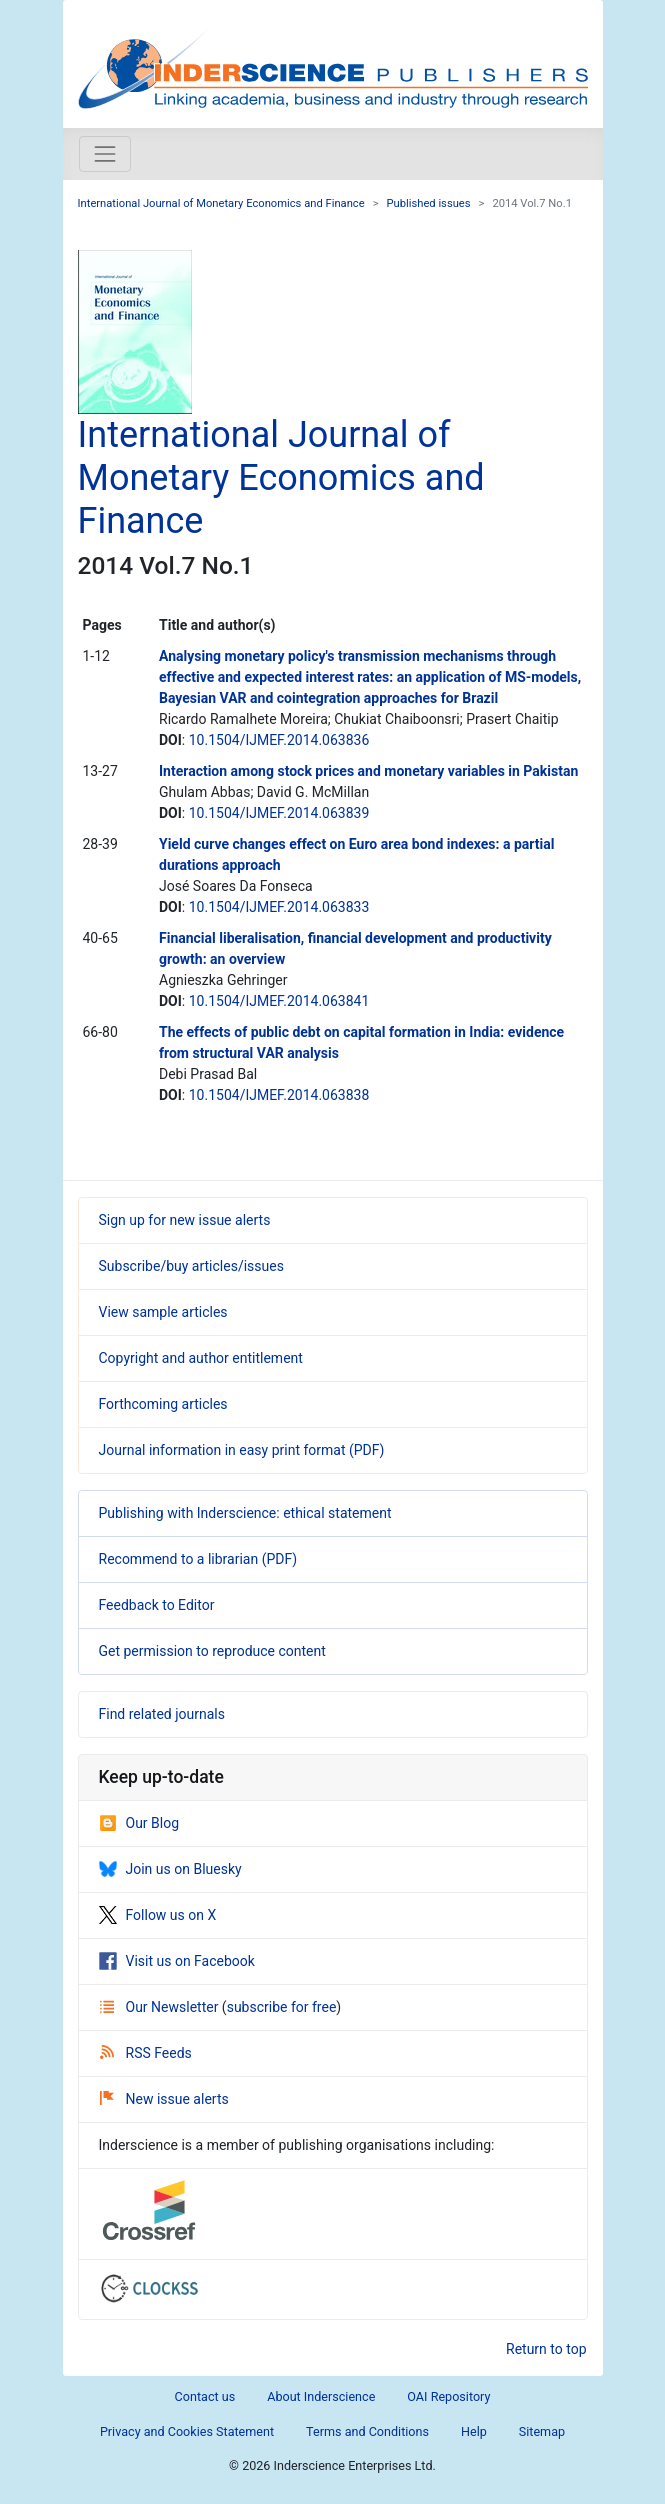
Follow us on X (158, 1915)
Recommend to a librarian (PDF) (198, 1559)
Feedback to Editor (157, 1605)
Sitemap (542, 2431)
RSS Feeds (146, 2053)
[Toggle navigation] (105, 154)
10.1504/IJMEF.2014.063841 (279, 1001)
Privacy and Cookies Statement (187, 2431)
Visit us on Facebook (177, 1961)
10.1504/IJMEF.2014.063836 (279, 740)
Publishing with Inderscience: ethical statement (245, 1513)
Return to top (546, 2349)
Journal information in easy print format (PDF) (242, 1450)
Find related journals (162, 1714)
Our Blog (139, 1823)
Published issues (429, 203)
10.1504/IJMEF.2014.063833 (279, 907)
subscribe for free (282, 2007)
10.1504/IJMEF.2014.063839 (279, 813)
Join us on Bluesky (170, 1869)
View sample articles (163, 1312)
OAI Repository (448, 2396)
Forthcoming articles (163, 1404)
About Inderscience (321, 2396)
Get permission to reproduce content (212, 1651)
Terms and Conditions (367, 2431)
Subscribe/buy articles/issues (191, 1266)
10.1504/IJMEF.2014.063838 (279, 1095)
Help (474, 2431)
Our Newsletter (161, 2007)
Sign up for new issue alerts (185, 1220)
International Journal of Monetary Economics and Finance (221, 203)
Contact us (205, 2396)
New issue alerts (164, 2099)
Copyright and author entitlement (201, 1358)
